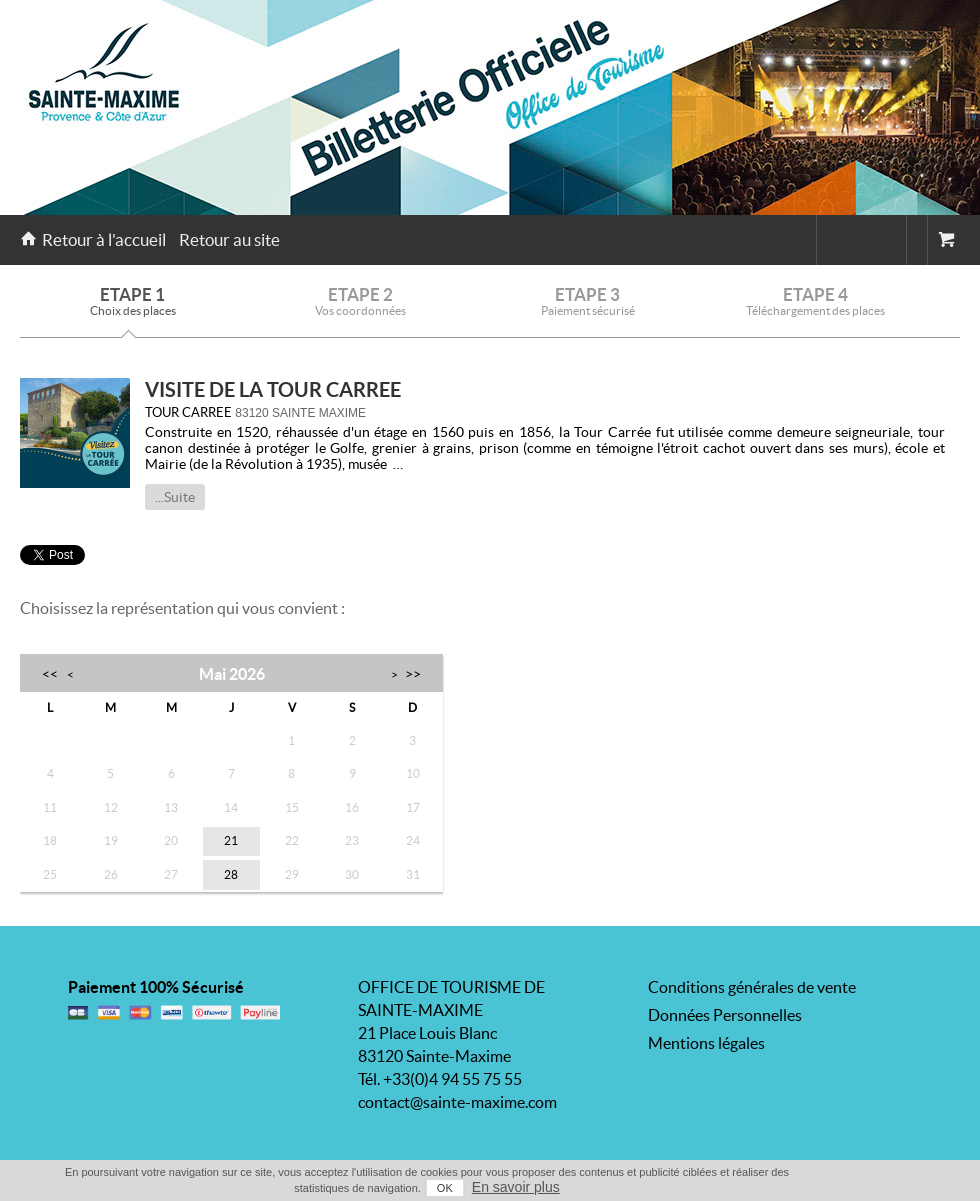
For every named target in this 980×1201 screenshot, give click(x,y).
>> (413, 673)
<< (50, 673)
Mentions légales (706, 1043)
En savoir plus (516, 1187)
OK (445, 1188)
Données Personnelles (725, 1015)
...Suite (175, 497)
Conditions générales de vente (752, 987)
